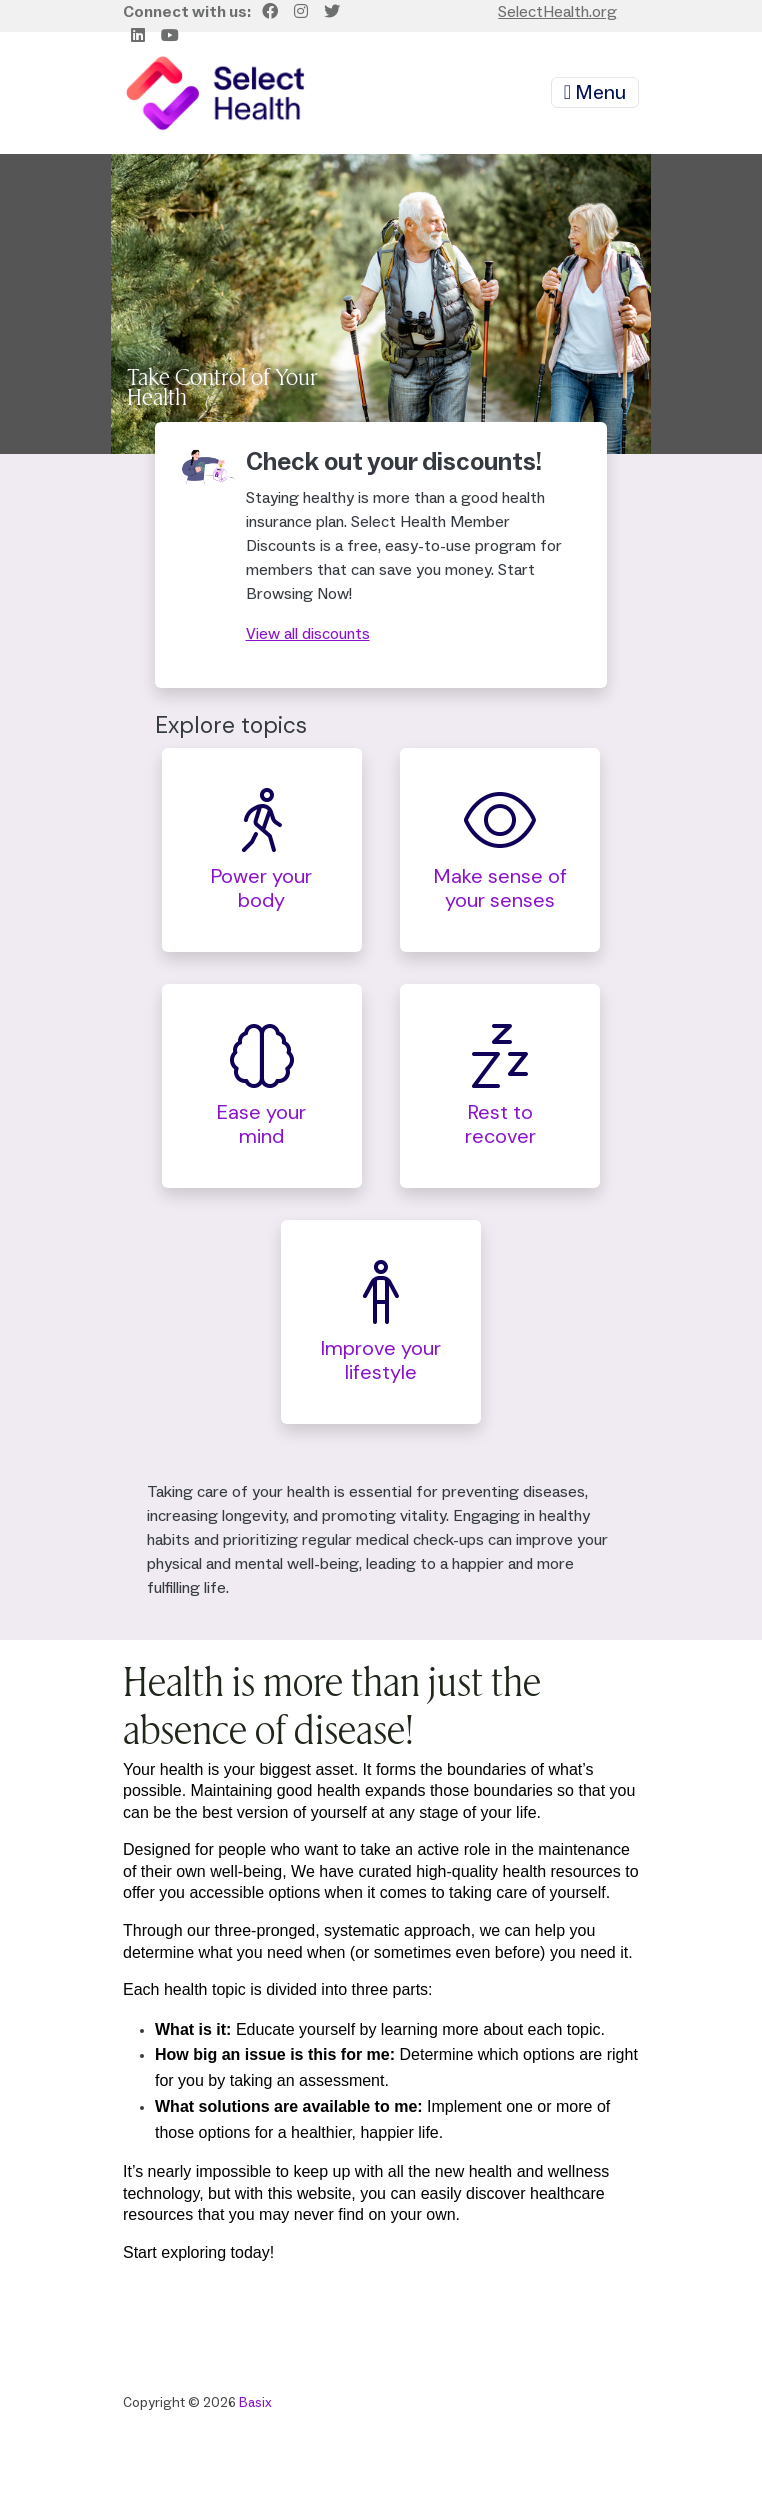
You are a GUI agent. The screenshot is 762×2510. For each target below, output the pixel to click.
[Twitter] (332, 12)
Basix (255, 2403)
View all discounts (308, 634)
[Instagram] (301, 12)
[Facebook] (270, 12)
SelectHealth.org (557, 12)
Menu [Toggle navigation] (595, 92)
